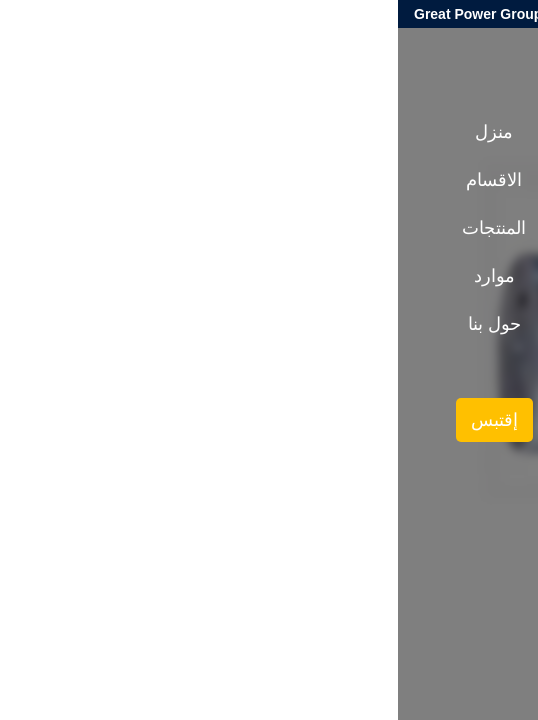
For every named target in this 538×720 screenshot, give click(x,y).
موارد (96, 276)
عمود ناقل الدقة (332, 348)
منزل (96, 132)
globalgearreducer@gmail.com (426, 14)
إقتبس (96, 420)
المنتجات (417, 348)
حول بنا (96, 324)
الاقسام (96, 180)
